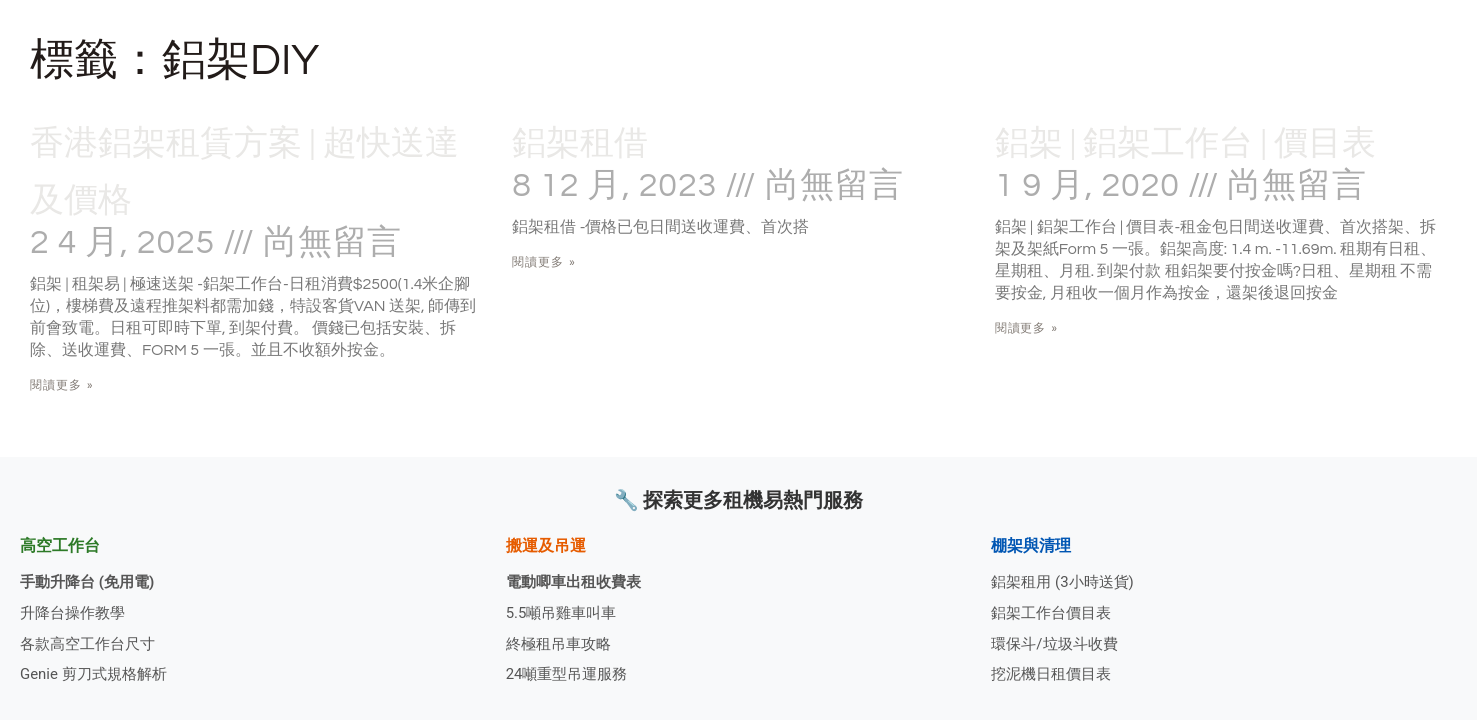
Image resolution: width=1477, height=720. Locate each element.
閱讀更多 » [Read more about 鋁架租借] (544, 262)
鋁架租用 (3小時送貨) (1067, 575)
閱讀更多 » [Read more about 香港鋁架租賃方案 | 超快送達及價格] (62, 385)
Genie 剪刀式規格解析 (98, 673)
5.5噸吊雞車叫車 (565, 608)
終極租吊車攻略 (562, 640)
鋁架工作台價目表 (1055, 608)
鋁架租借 (600, 140)
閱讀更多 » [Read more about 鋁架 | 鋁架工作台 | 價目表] (1027, 385)
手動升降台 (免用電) (91, 575)
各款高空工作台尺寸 (92, 640)
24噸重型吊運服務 (571, 673)
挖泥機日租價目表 (1055, 673)
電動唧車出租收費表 (578, 575)
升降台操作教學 (76, 608)
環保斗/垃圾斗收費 (1058, 640)
